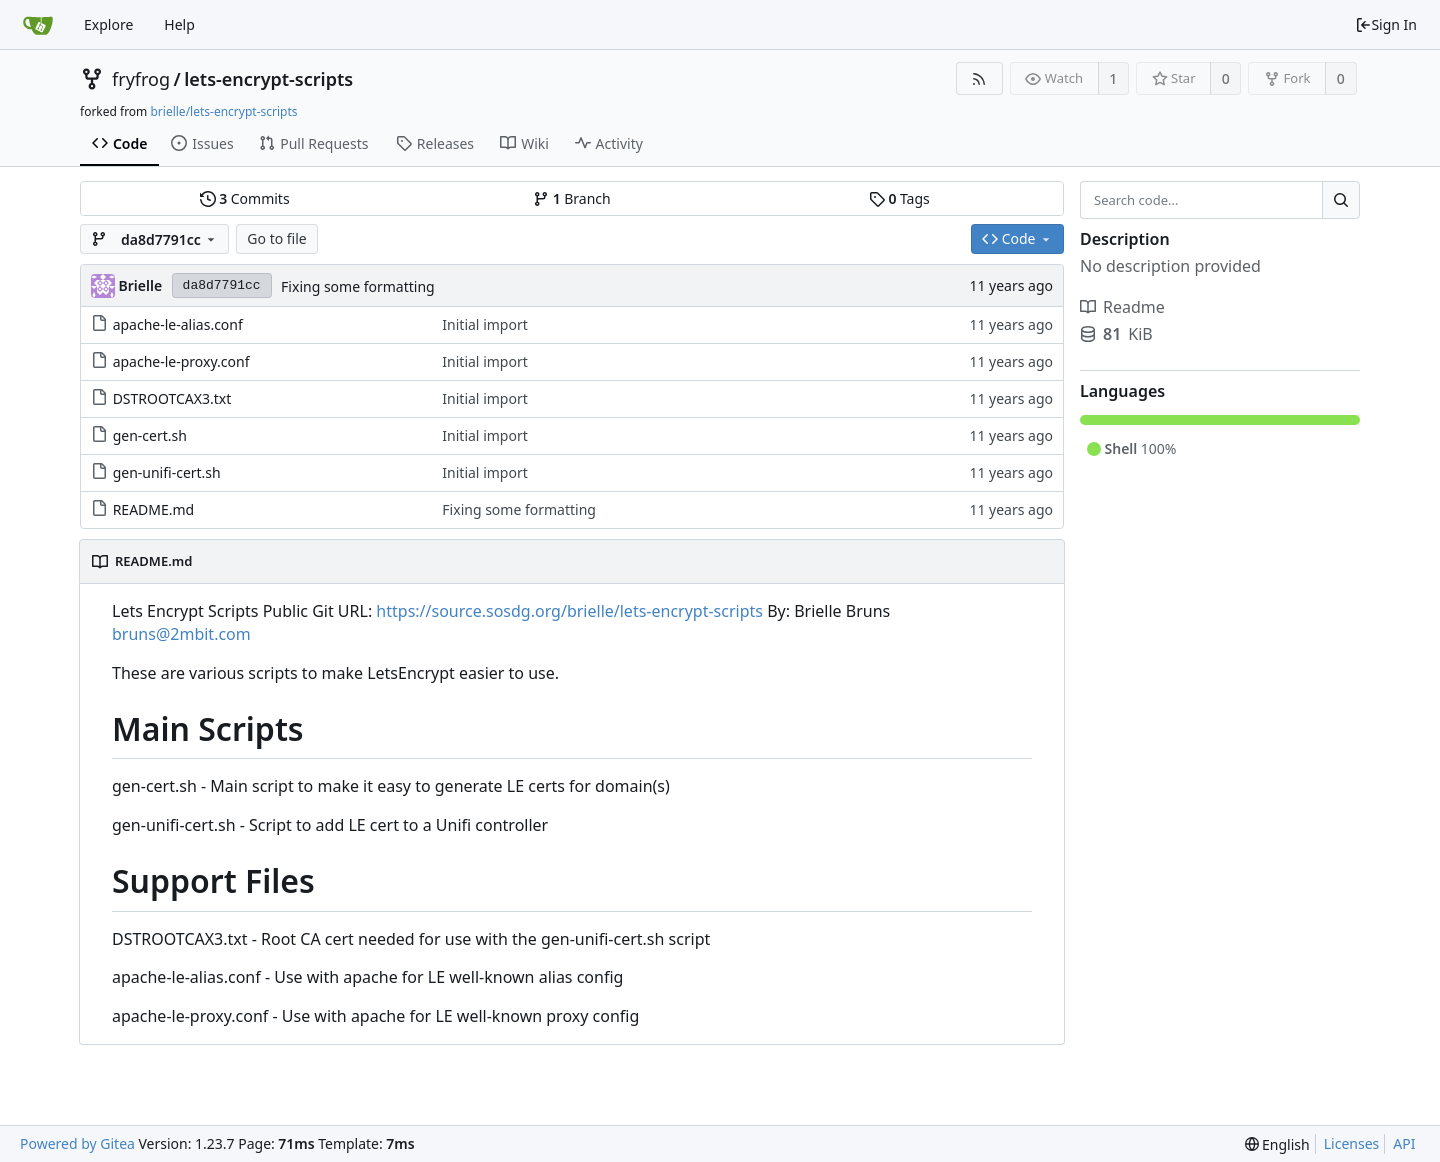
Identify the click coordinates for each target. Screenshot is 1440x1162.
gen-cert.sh (150, 435)
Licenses (1352, 1143)
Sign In (1386, 24)
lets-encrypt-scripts (268, 79)
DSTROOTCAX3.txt (172, 398)
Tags (899, 198)
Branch (572, 198)
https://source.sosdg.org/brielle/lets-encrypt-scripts (569, 611)
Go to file (276, 238)
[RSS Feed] (979, 78)
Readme (1122, 307)
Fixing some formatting (358, 286)
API (1404, 1143)
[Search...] (1341, 200)
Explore (108, 24)
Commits (245, 198)
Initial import (484, 324)
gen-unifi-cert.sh (167, 472)
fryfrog (141, 79)
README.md (154, 509)
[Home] (38, 25)
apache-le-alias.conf (178, 324)
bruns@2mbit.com (181, 634)
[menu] (1277, 1144)
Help (179, 24)
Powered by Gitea (77, 1143)
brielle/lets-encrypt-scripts (223, 111)
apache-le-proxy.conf (181, 361)
